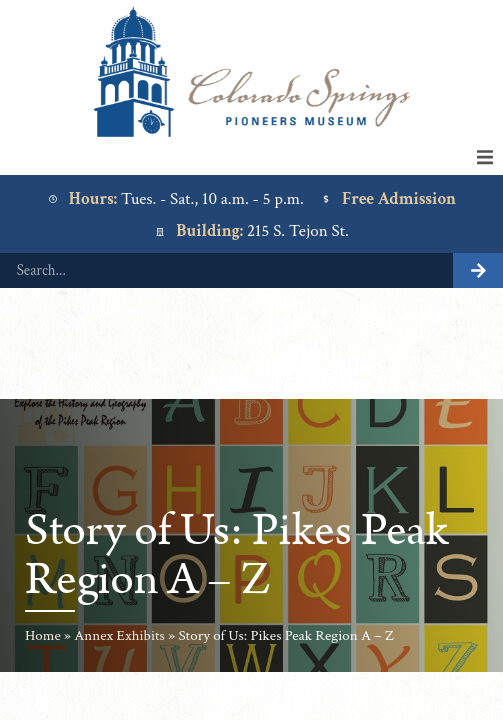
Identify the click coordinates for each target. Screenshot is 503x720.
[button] (485, 157)
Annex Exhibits (119, 635)
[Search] (478, 270)
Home (43, 635)
